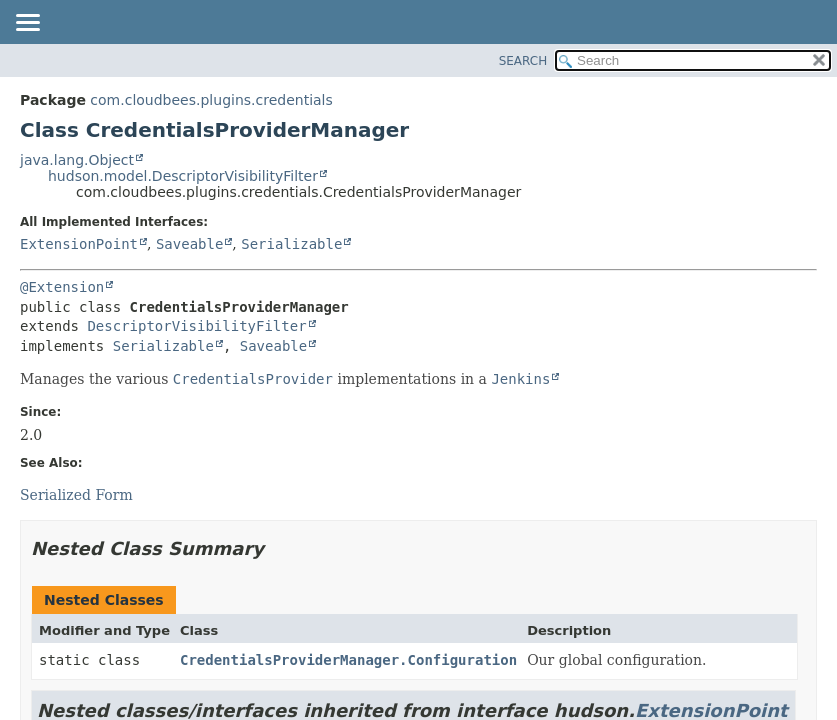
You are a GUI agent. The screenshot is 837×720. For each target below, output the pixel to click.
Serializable (291, 244)
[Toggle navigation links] (27, 24)
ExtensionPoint (79, 244)
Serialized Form (76, 495)
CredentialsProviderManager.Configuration (348, 660)
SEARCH (523, 61)
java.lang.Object (77, 160)
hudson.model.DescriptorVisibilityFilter (183, 176)
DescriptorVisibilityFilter (196, 326)
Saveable (189, 244)
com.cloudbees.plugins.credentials (211, 100)
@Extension (62, 287)
